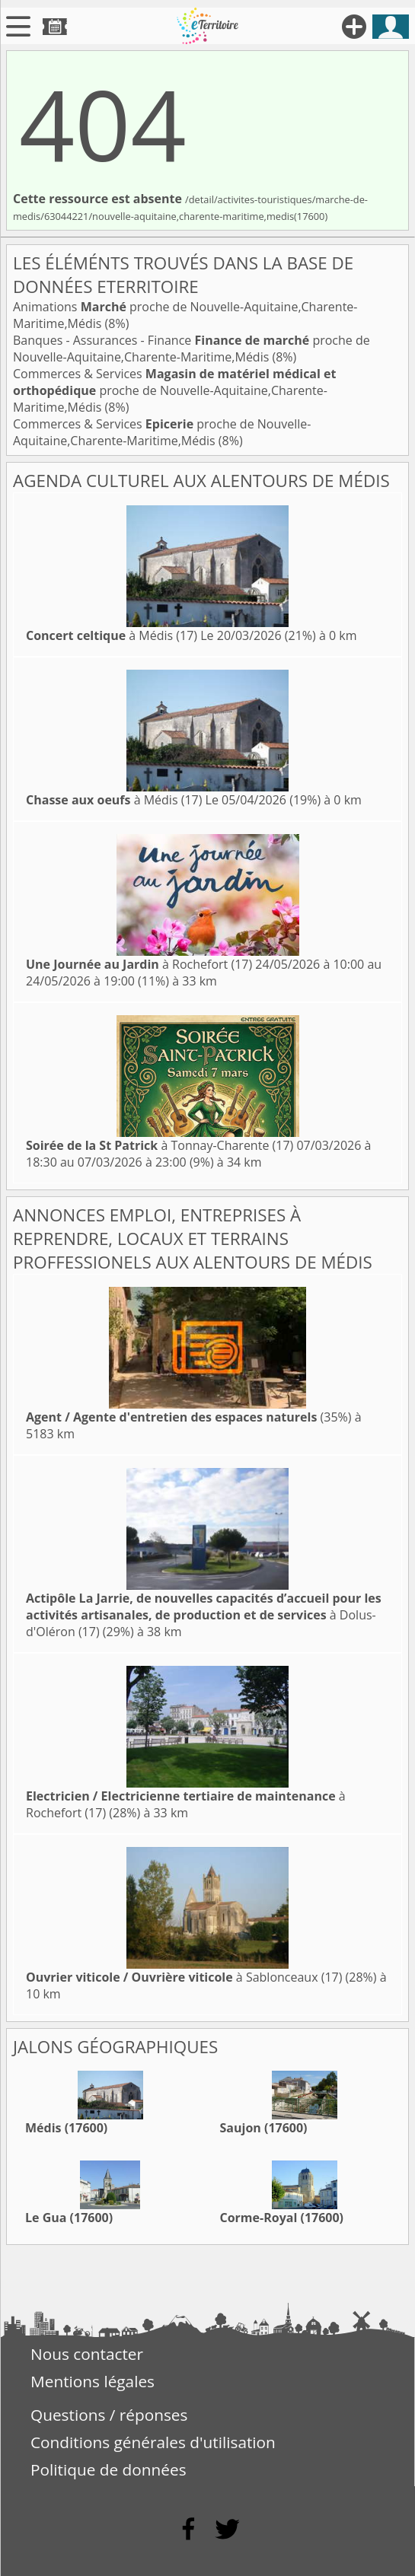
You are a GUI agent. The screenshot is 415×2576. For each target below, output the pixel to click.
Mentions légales (92, 2381)
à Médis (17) (111, 635)
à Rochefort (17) (139, 964)
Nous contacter (86, 2353)
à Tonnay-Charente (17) (159, 1145)
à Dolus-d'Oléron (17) (203, 1615)
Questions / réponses (108, 2414)
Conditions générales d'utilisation (153, 2442)
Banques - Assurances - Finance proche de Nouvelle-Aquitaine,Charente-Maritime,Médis (191, 348)
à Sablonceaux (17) (184, 1977)
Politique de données (108, 2469)
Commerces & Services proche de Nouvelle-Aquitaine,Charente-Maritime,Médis (174, 390)
